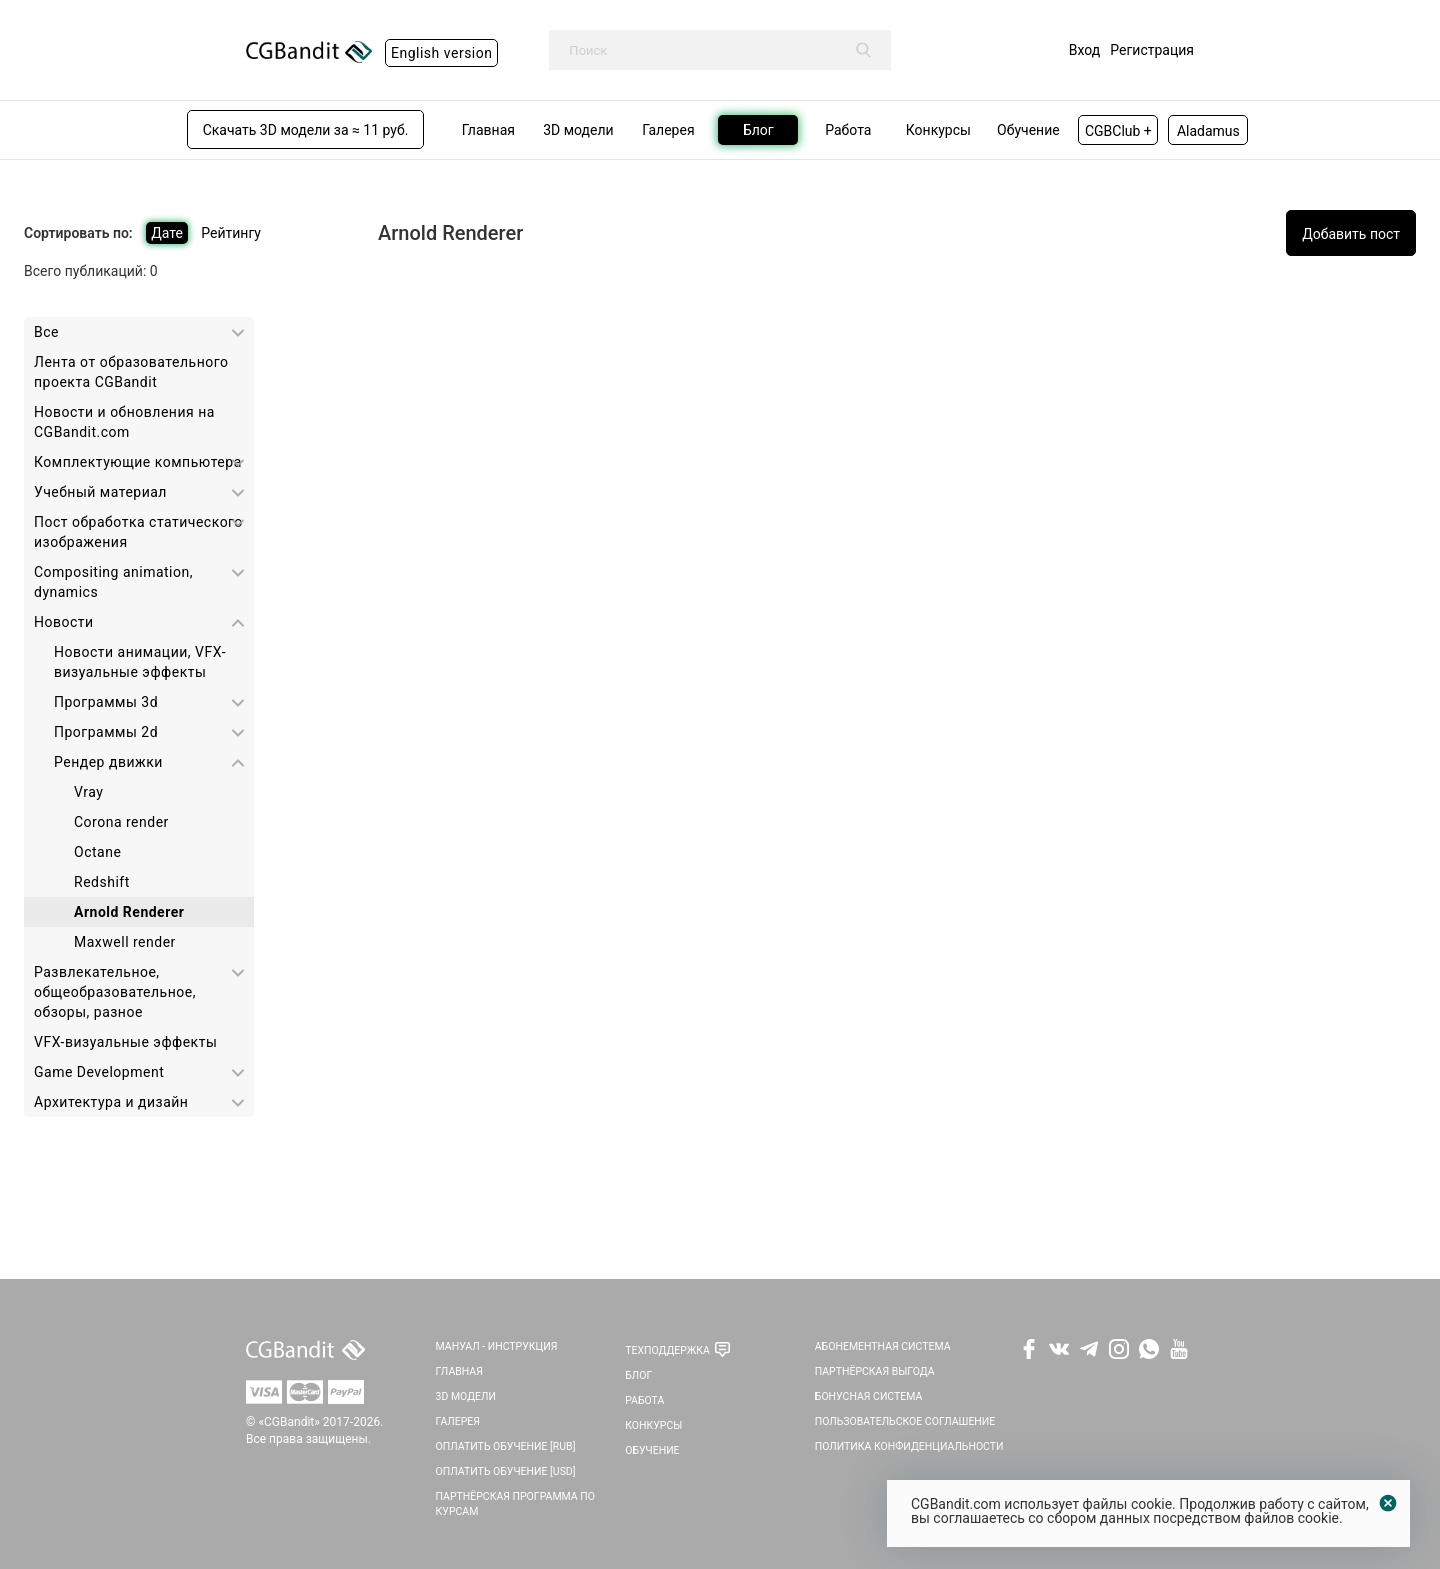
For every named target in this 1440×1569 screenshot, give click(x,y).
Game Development (99, 1072)
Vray (88, 792)
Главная (459, 1371)
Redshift (102, 882)
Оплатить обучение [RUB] (506, 1446)
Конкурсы (653, 1425)
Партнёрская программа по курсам (515, 1504)
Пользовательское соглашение (905, 1421)
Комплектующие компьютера (138, 462)
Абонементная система (883, 1346)
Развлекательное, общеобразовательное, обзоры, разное (115, 992)
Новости (64, 622)
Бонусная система (869, 1396)
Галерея (458, 1421)
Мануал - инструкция (497, 1346)
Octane (97, 852)
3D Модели (466, 1396)
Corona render (121, 822)
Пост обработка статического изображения (138, 532)
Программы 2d (106, 732)
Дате (167, 233)
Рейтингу (231, 233)
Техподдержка (667, 1350)
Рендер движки (108, 762)
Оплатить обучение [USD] (506, 1471)
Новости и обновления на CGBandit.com (124, 422)
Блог (638, 1375)
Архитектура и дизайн (111, 1102)
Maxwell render (125, 942)
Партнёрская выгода (875, 1371)
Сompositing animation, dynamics (113, 582)
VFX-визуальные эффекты (125, 1042)
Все (46, 332)
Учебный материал (100, 492)
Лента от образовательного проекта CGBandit (131, 372)
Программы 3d (106, 702)
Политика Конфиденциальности (909, 1446)
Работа (644, 1400)
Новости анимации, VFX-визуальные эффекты (140, 662)
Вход (1084, 50)
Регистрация (1152, 50)
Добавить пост (1351, 234)
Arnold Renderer (129, 912)
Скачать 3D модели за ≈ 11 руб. (306, 130)
